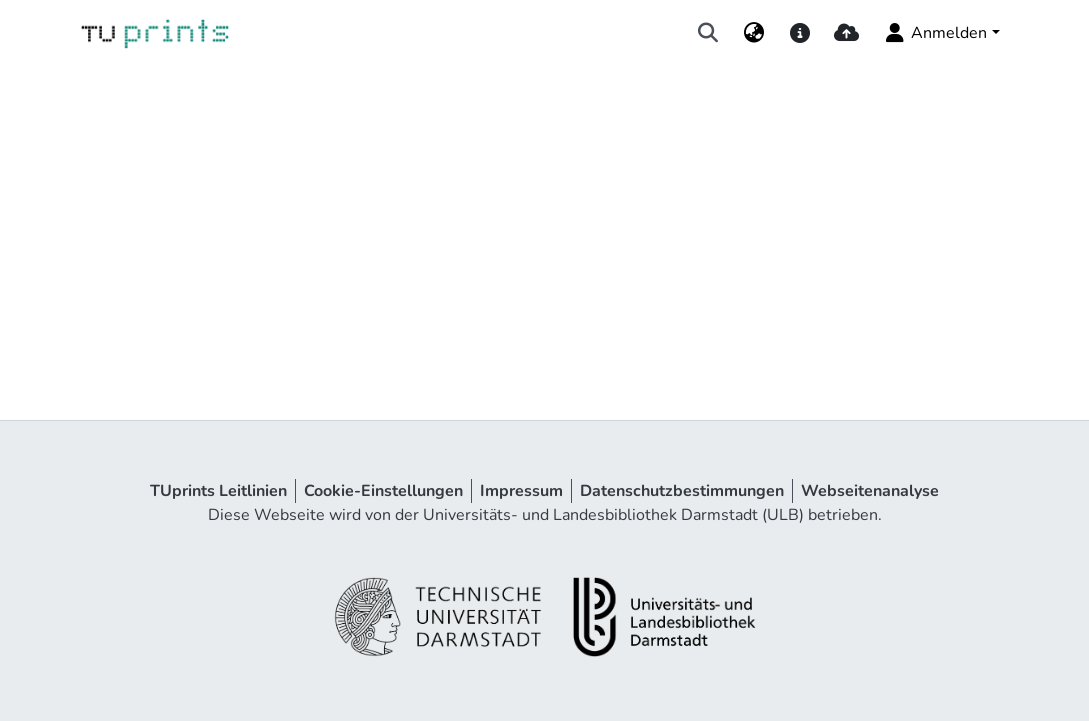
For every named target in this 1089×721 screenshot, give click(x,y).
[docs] (800, 33)
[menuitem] (753, 33)
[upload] (846, 33)
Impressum (521, 491)
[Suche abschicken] (707, 33)
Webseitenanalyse (870, 491)
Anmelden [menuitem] (934, 33)
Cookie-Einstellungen (383, 491)
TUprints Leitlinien (218, 491)
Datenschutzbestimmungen (682, 491)
